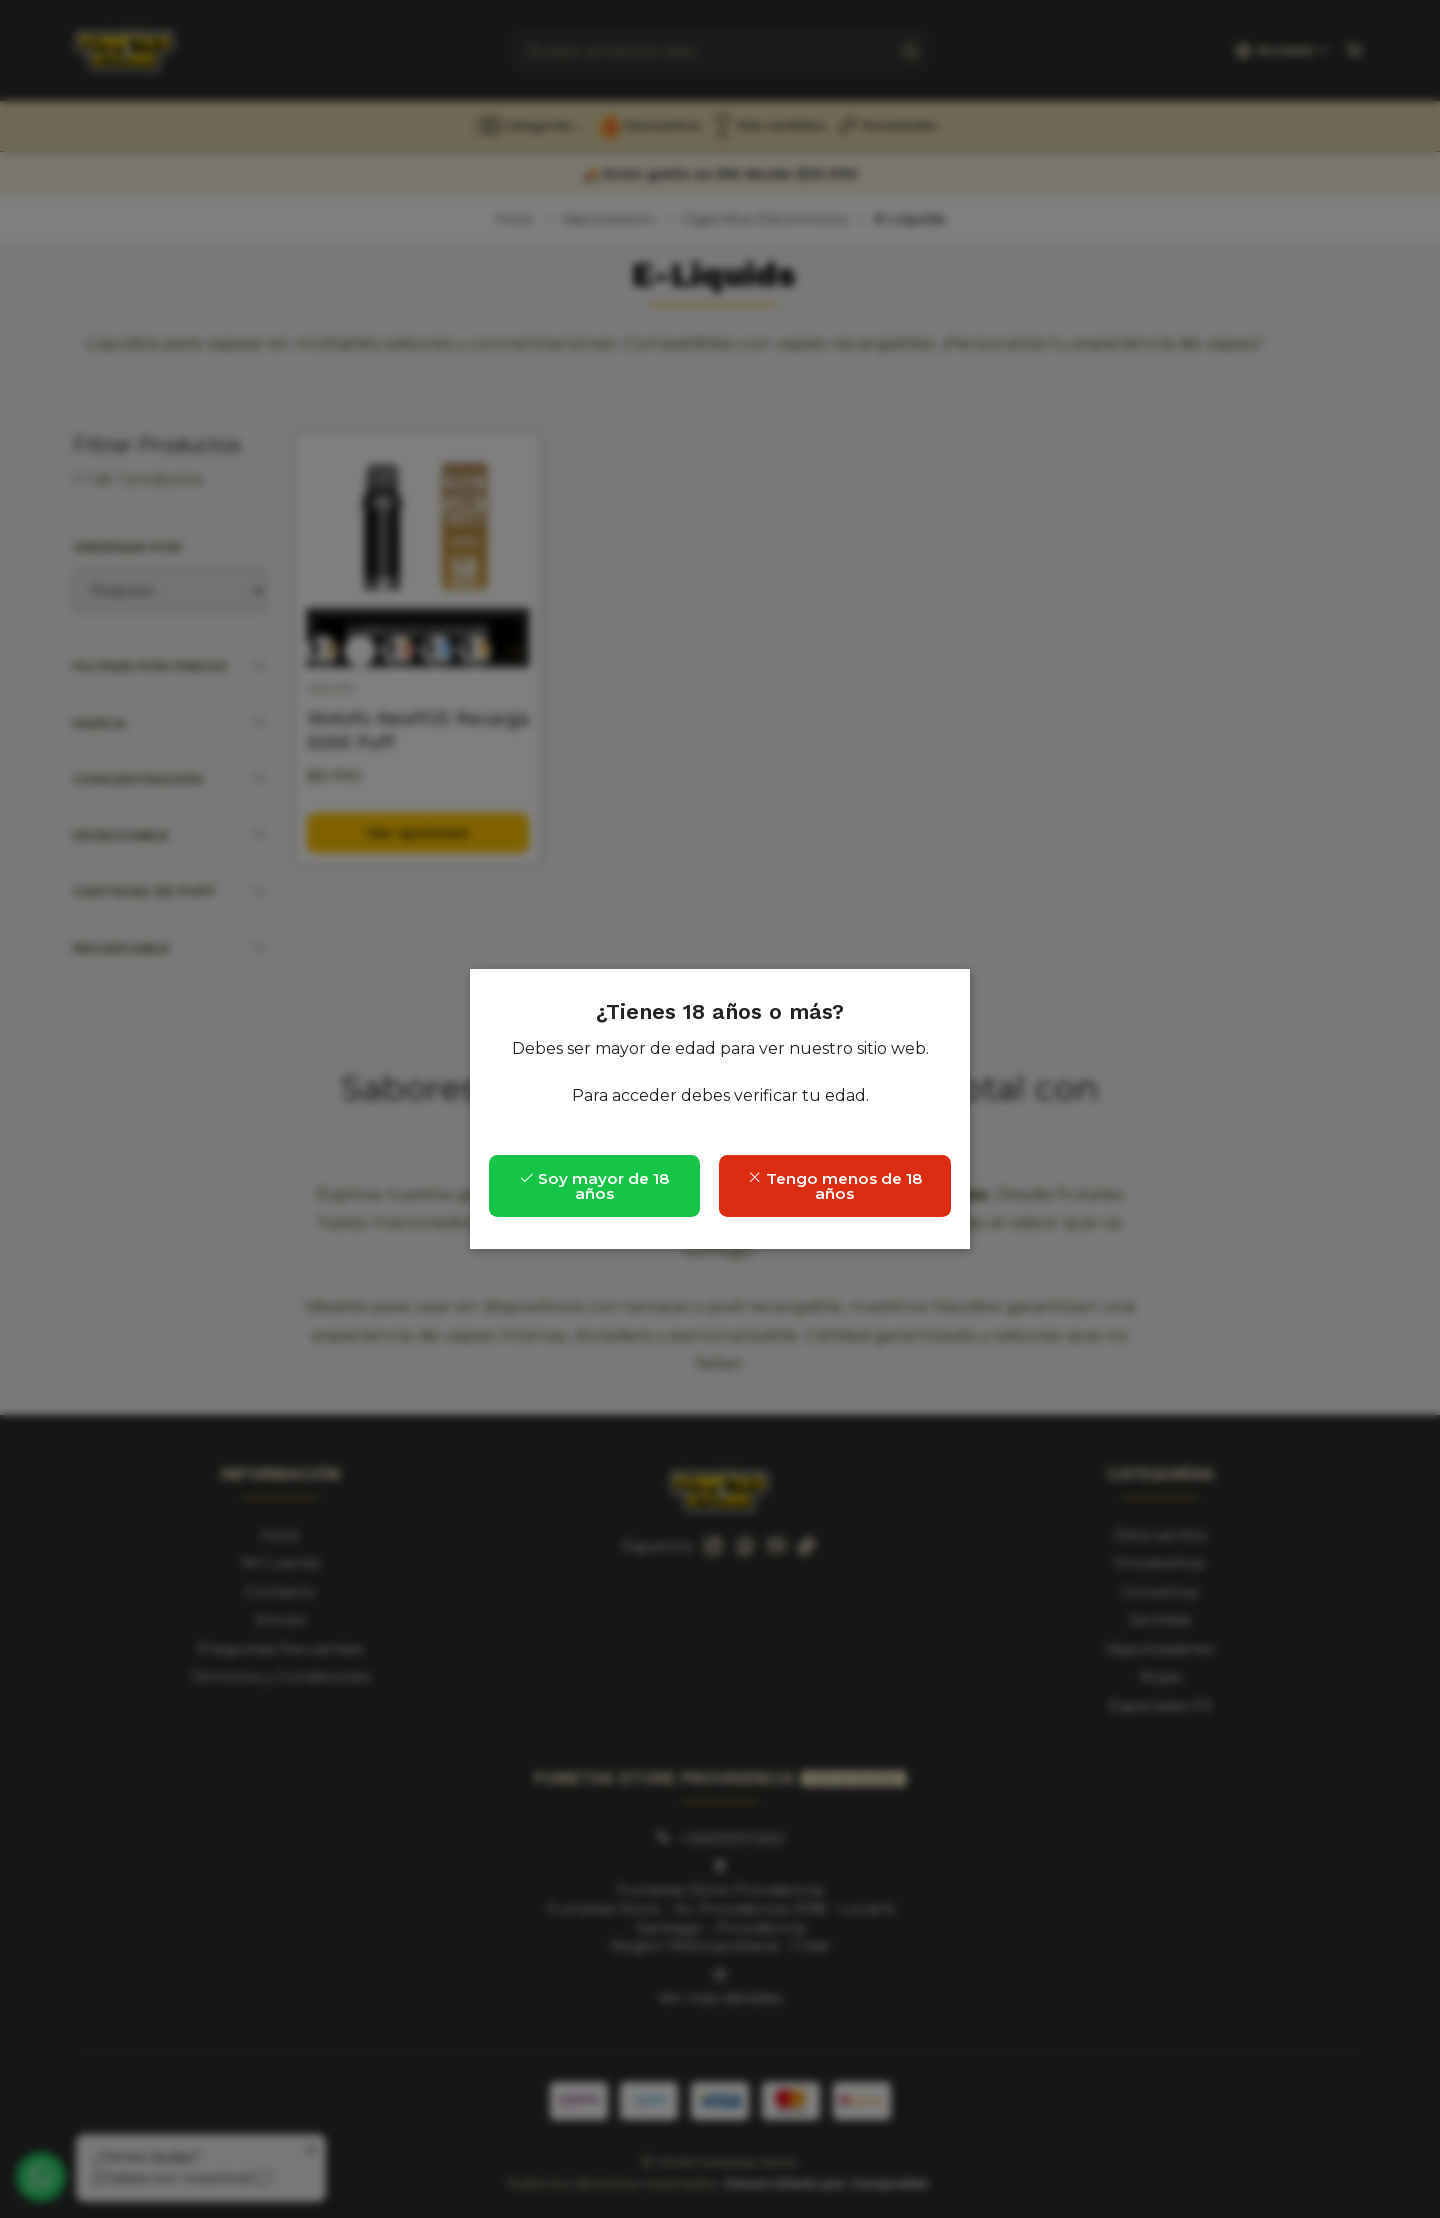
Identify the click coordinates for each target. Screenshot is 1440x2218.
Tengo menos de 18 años (835, 1186)
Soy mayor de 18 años (594, 1186)
